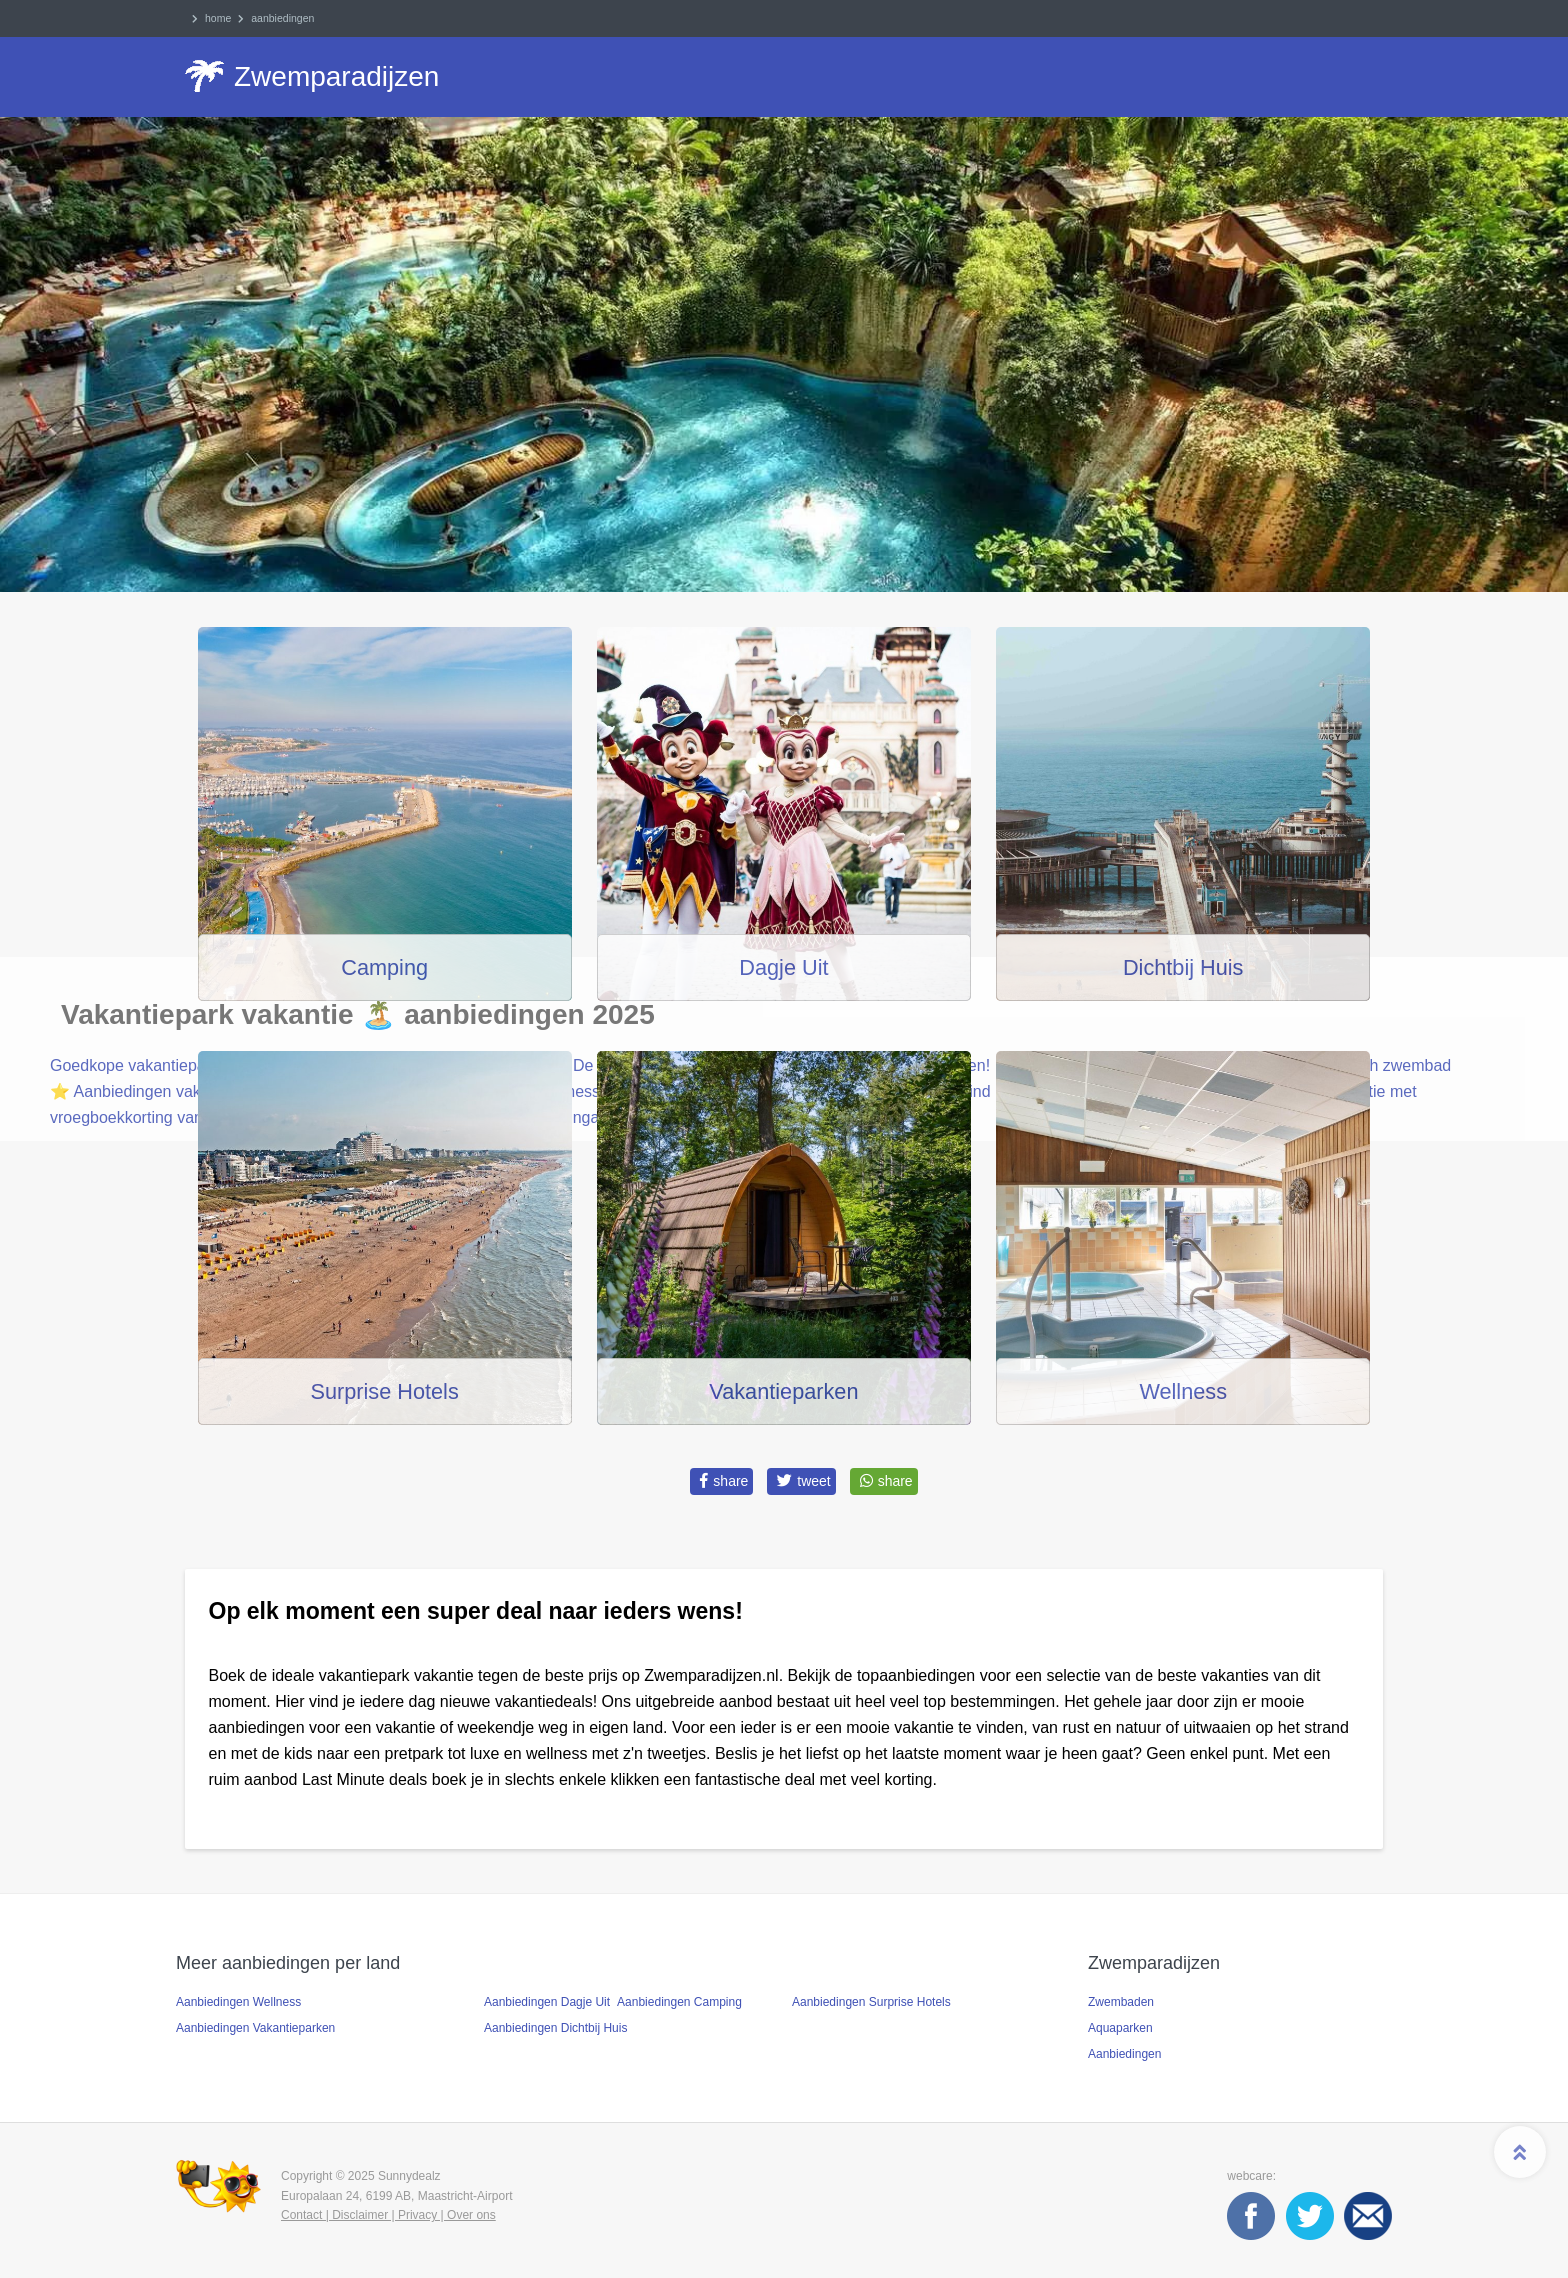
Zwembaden (1121, 2002)
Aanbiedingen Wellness (238, 2002)
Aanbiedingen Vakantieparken (255, 2028)
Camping (384, 967)
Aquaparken (1120, 2028)
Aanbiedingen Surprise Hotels (871, 2002)
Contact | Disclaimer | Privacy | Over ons (388, 2215)
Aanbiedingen (1124, 2054)
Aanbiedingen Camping (679, 2002)
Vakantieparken (783, 1391)
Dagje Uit (783, 967)
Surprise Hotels (385, 1391)
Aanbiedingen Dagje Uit (547, 2002)
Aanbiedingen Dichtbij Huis (555, 2028)
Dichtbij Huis (1183, 967)
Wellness (1183, 1391)
